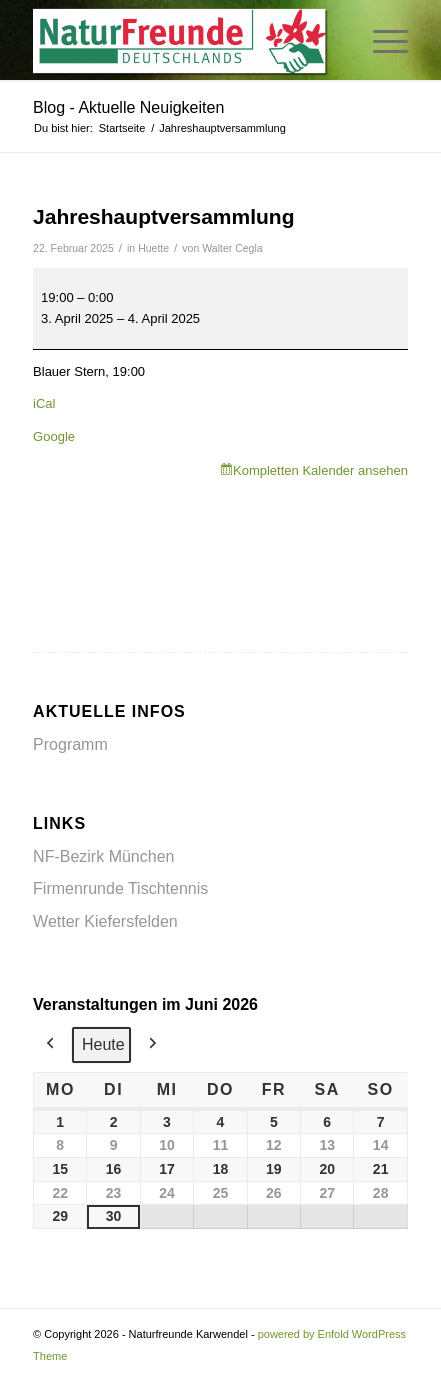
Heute (103, 1044)
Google (54, 436)
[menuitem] (380, 40)
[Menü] (380, 40)
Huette (153, 248)
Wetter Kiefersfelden (105, 921)
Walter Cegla (232, 248)
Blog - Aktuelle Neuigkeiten (128, 107)
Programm (70, 744)
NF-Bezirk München (103, 856)
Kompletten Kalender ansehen (320, 470)
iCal (44, 403)
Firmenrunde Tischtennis (120, 888)
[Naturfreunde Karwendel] (183, 40)
